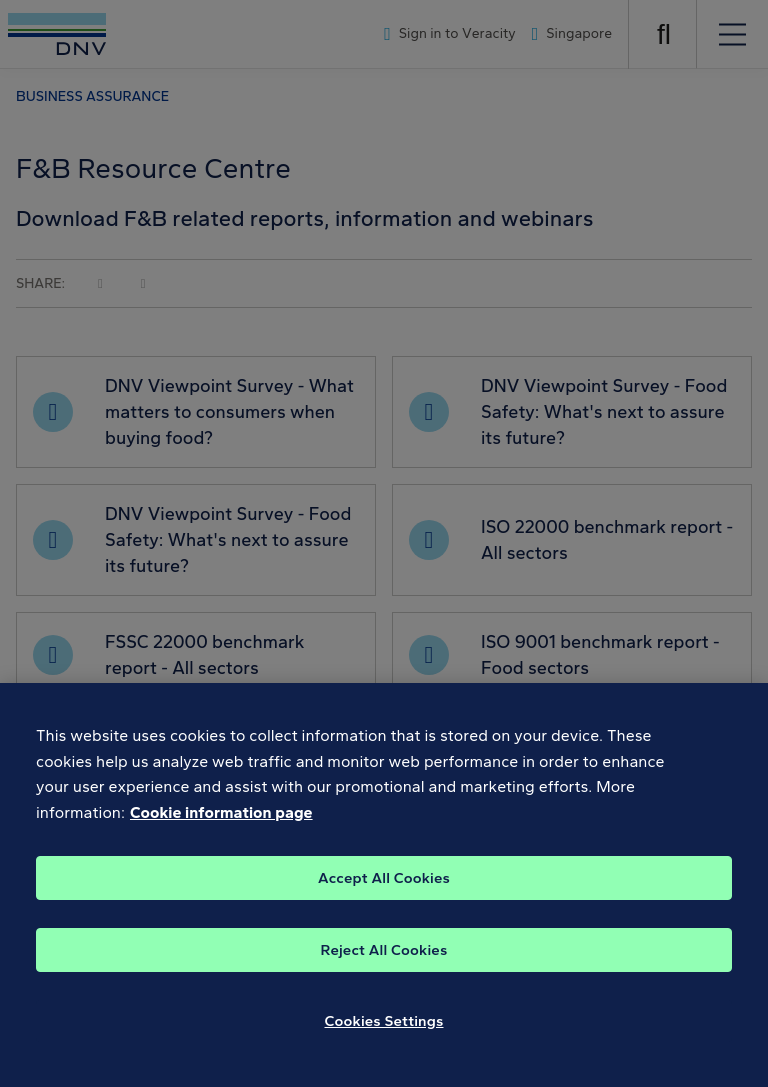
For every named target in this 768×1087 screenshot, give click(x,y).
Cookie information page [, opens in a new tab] (221, 826)
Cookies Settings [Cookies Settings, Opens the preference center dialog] (384, 1034)
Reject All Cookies (384, 963)
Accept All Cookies (384, 891)
